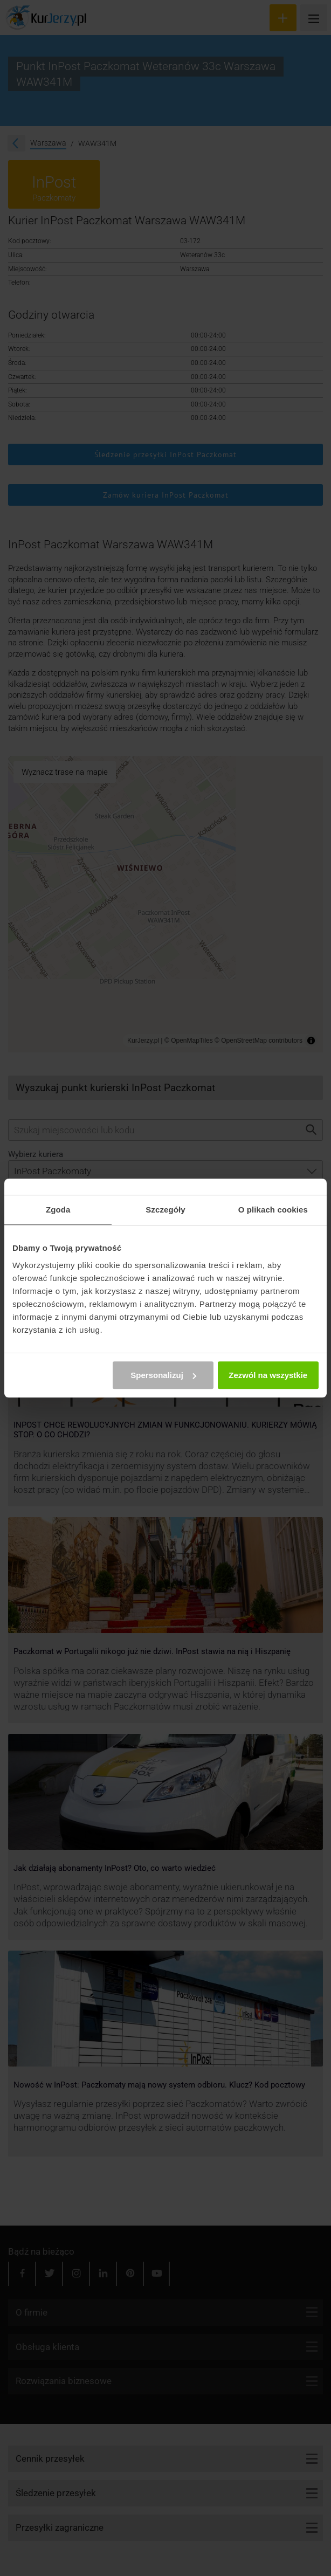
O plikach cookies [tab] (273, 1209)
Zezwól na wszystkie (268, 1375)
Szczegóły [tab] (165, 1209)
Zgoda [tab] (58, 1209)
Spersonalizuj (163, 1375)
